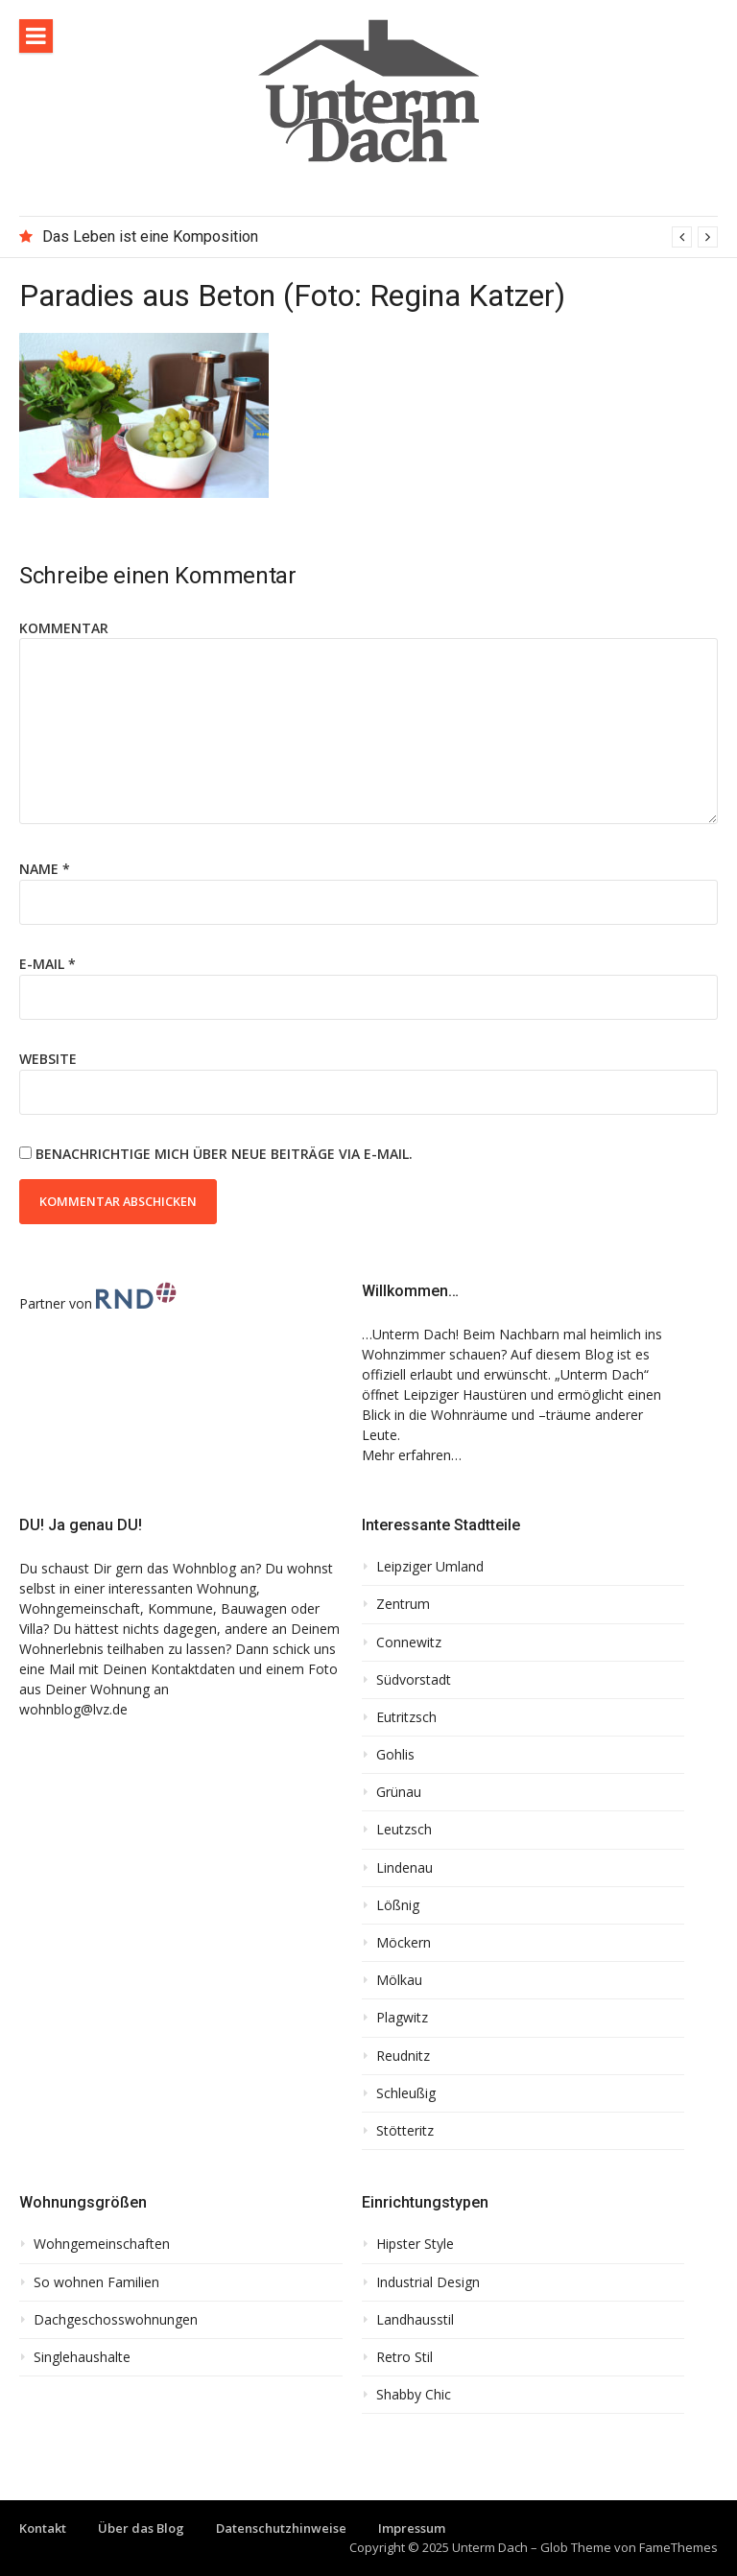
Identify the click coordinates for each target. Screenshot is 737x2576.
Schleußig (406, 2093)
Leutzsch (404, 1829)
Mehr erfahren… (412, 1455)
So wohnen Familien (96, 2282)
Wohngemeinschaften (102, 2244)
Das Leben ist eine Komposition (150, 236)
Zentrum (403, 1604)
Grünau (398, 1792)
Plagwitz (402, 2017)
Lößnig (397, 1905)
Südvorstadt (413, 1680)
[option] (380, 237)
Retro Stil (404, 2357)
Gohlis (395, 1754)
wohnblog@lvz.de (73, 1709)
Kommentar (63, 628)
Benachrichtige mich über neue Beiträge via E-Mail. (224, 1154)
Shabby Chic (413, 2394)
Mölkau (399, 1980)
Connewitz (408, 1642)
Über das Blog (141, 2528)
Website (48, 1059)
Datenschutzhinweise (281, 2528)
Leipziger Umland (430, 1566)
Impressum (411, 2528)
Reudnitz (403, 2056)
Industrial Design (428, 2282)
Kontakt (42, 2528)
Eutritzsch (406, 1717)
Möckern (403, 1942)
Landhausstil (415, 2319)
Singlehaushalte (82, 2357)
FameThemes (678, 2547)
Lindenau (404, 1868)
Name (44, 869)
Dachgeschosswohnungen (116, 2319)
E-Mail (47, 964)
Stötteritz (405, 2130)
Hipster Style (415, 2244)
